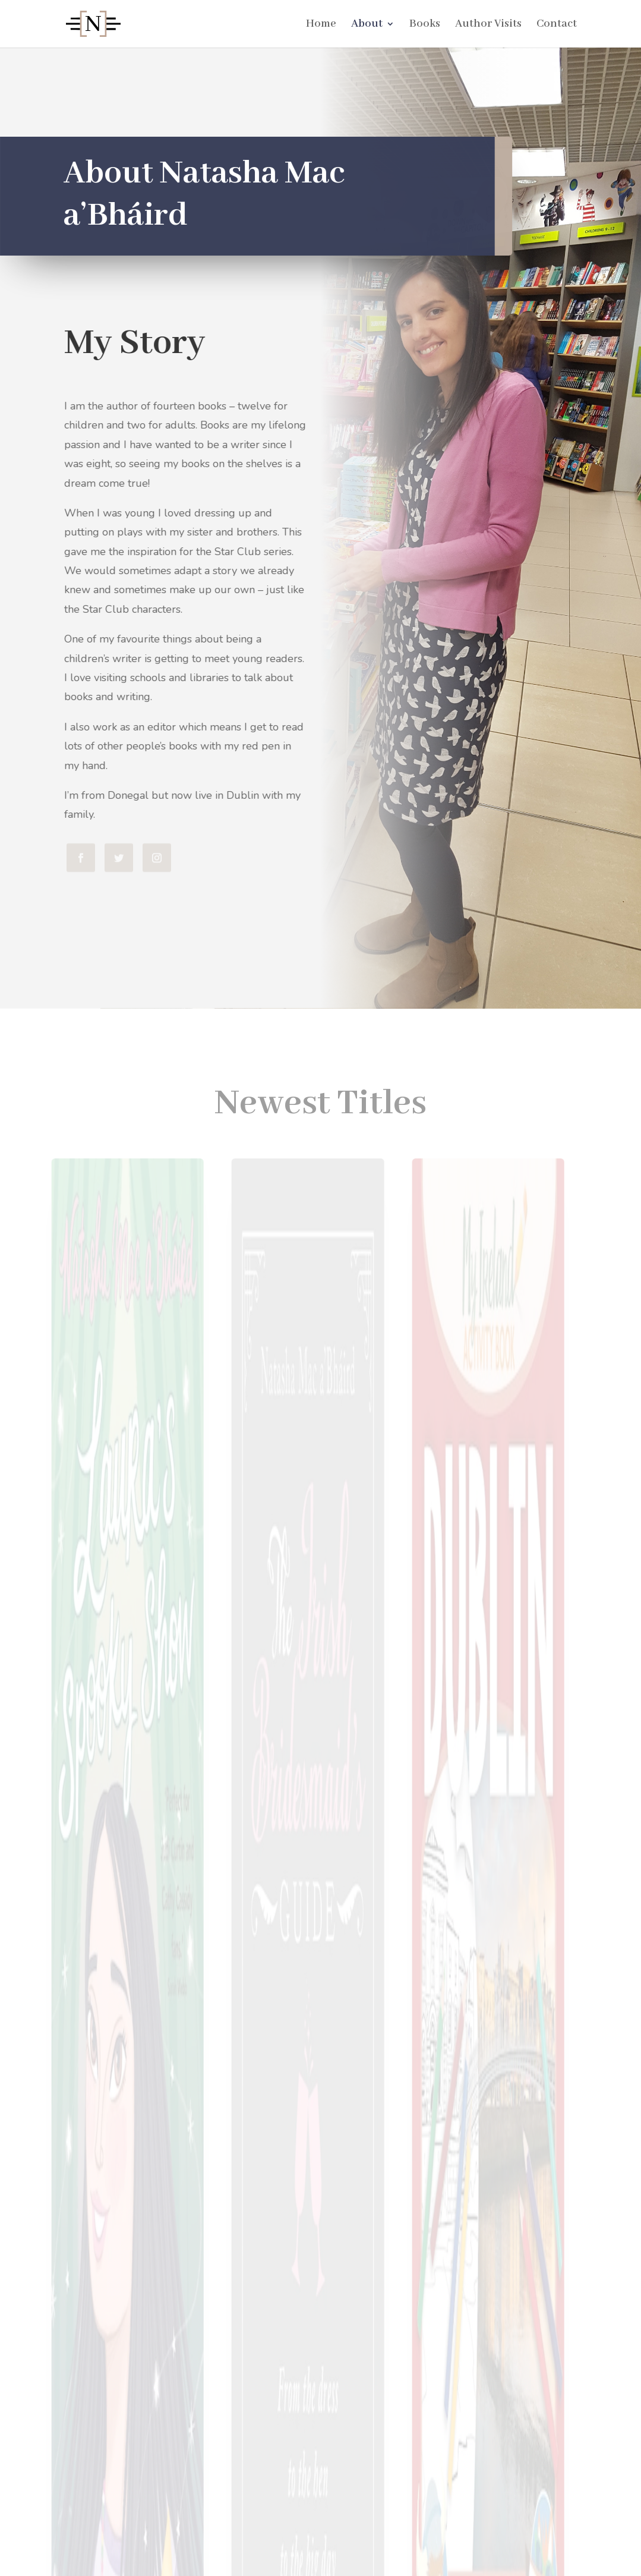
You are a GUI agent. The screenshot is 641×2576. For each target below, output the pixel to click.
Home (321, 25)
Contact (556, 25)
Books (424, 25)
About (367, 25)
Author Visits (488, 25)
